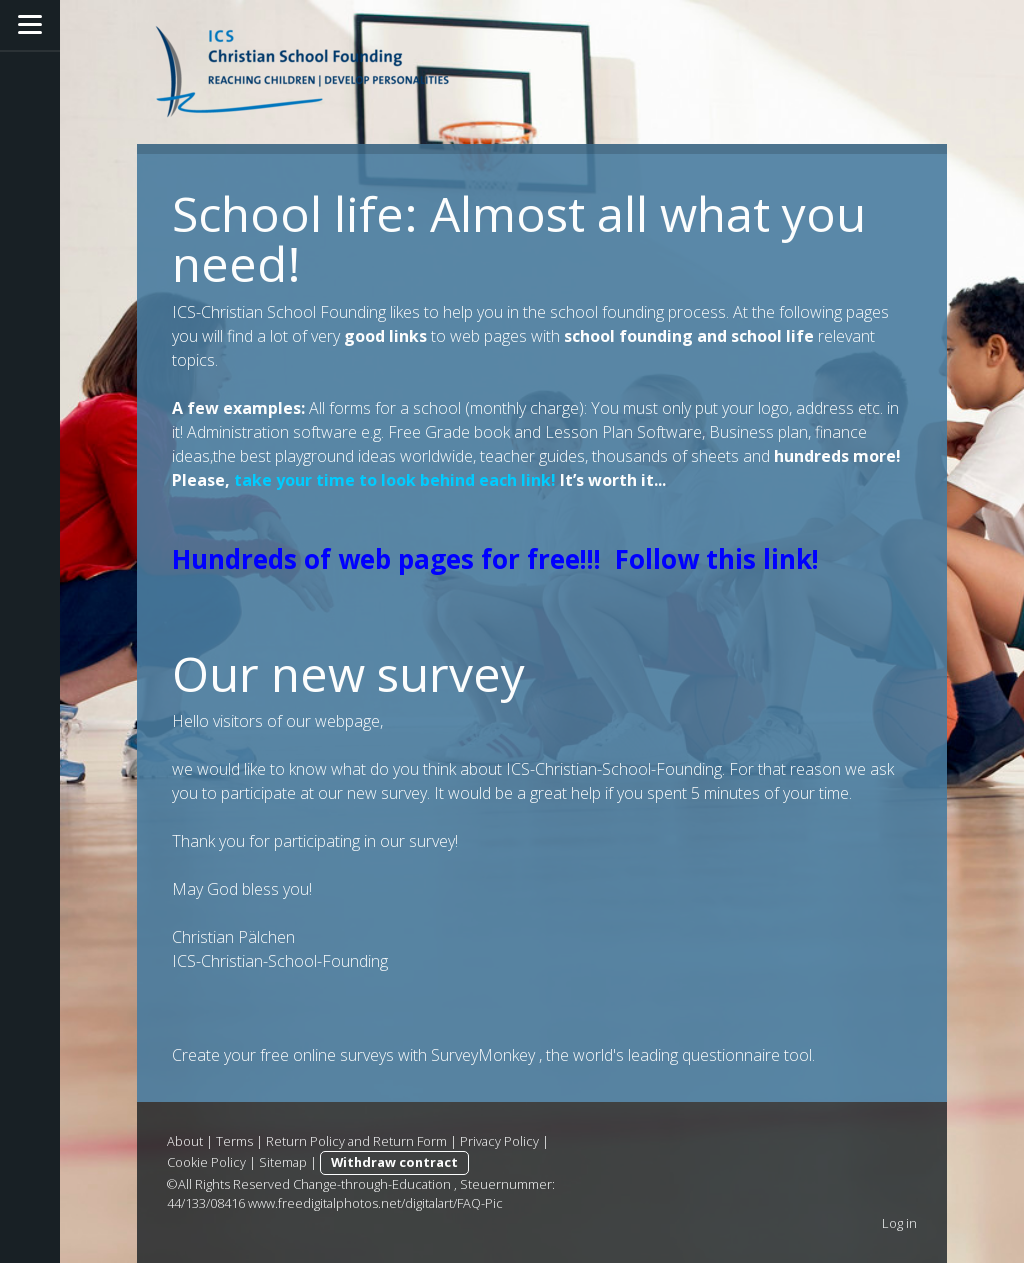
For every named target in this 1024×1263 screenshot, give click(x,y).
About (185, 1141)
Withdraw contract (394, 1162)
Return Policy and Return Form (356, 1141)
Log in (899, 1223)
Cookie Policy (206, 1162)
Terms (234, 1141)
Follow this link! (717, 559)
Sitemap (283, 1162)
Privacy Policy (499, 1141)
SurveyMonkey (483, 1055)
